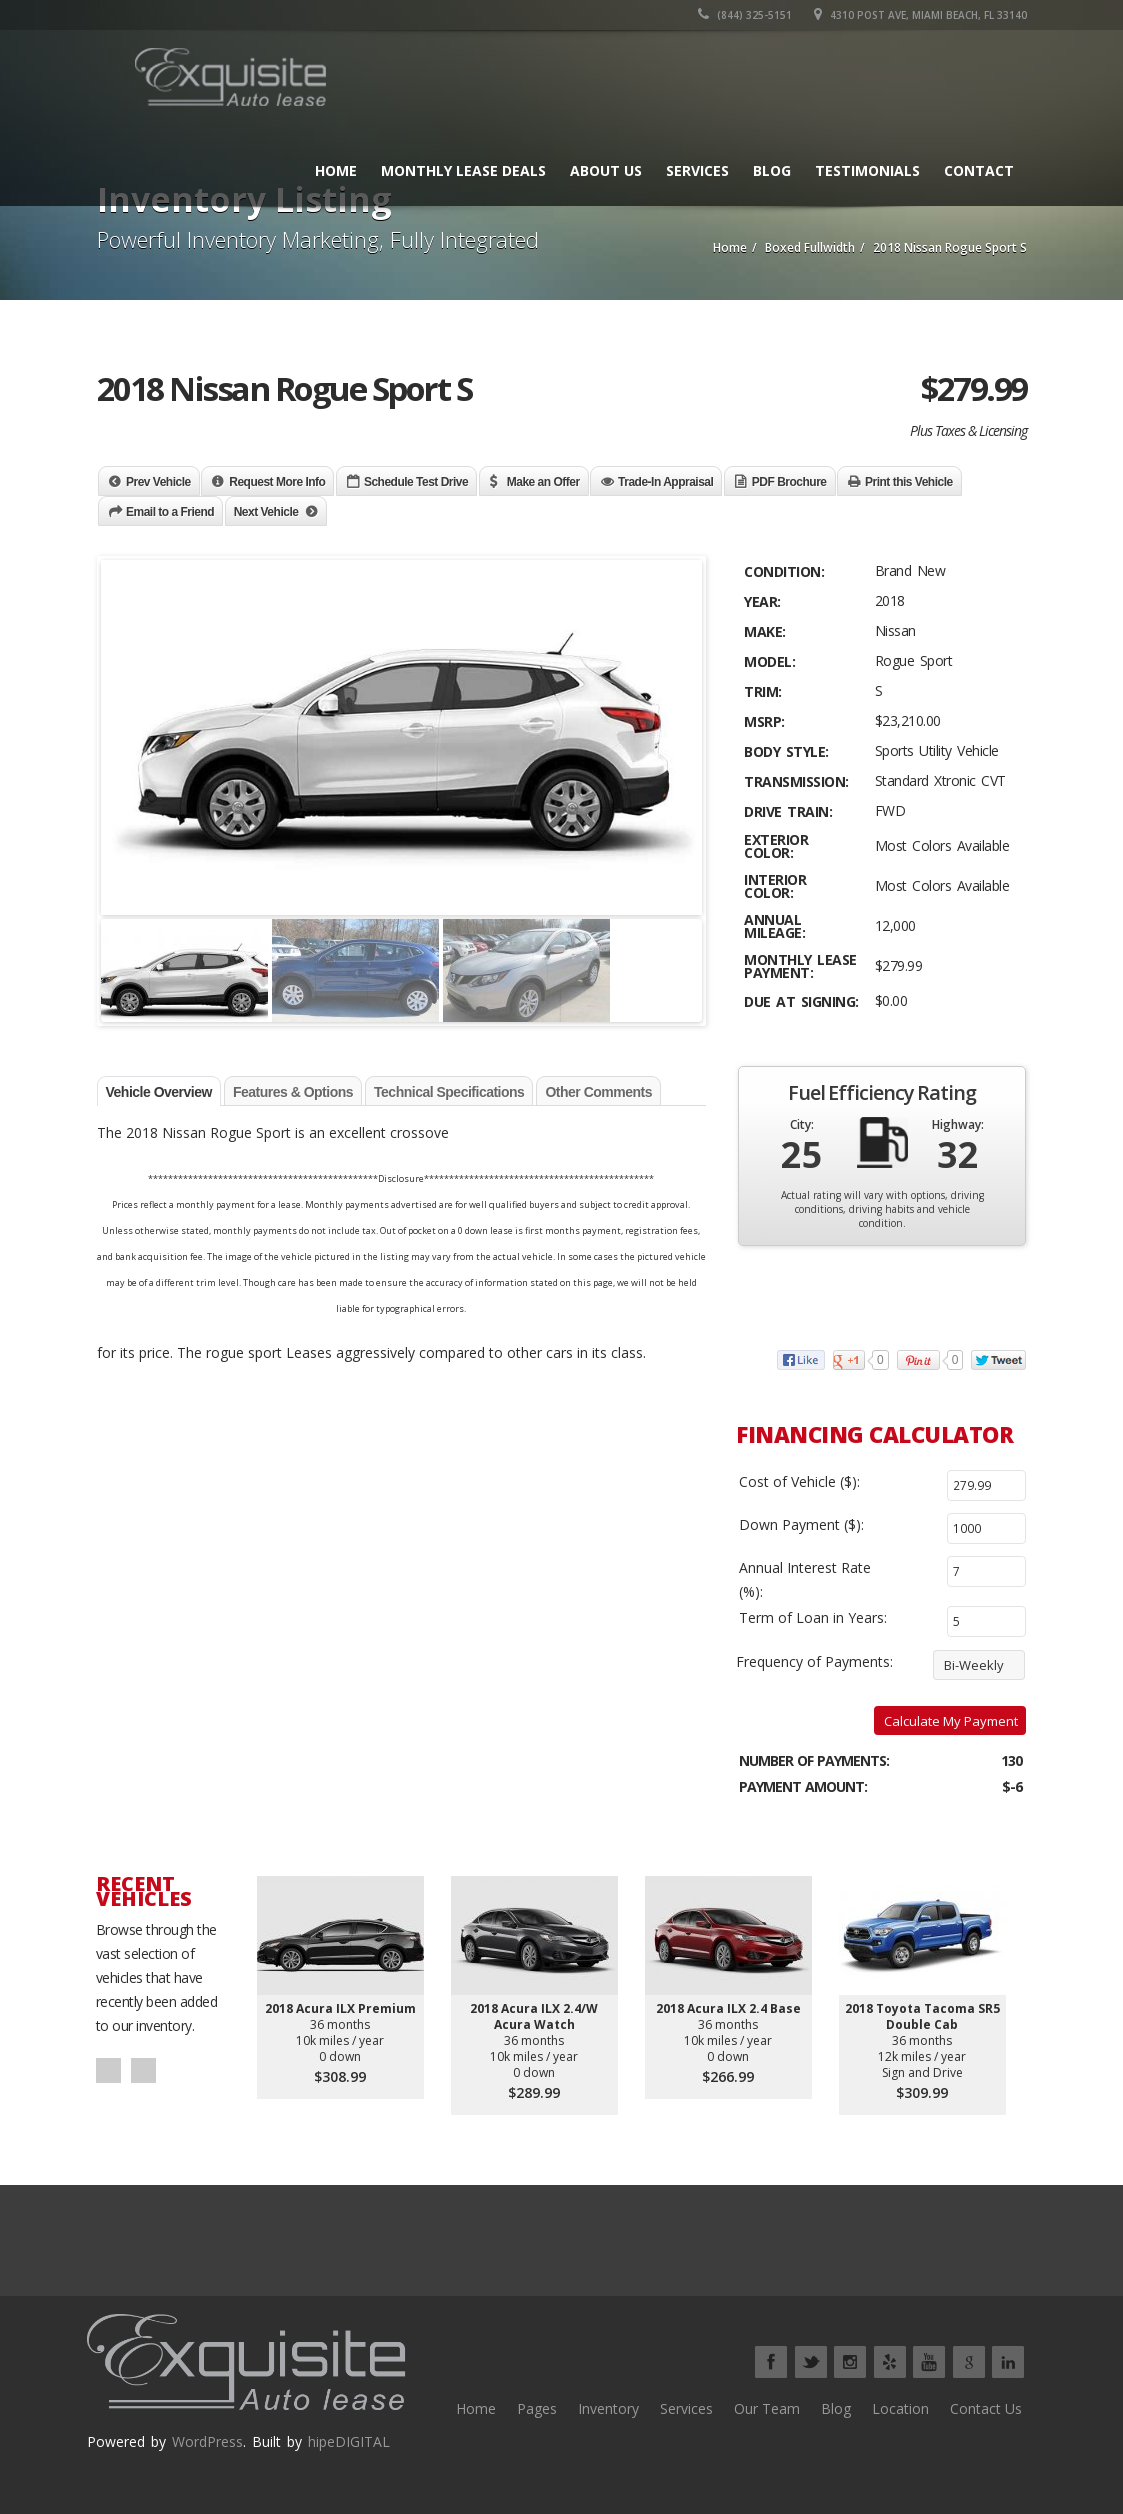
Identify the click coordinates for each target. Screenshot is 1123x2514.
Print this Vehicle (909, 482)
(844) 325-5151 (745, 15)
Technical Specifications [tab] (449, 1092)
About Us (606, 170)
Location (900, 2408)
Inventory (608, 2408)
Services (697, 170)
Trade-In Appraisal (665, 482)
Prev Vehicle (158, 482)
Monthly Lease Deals (463, 170)
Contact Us (986, 2408)
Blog (772, 170)
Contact (979, 170)
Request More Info (277, 482)
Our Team (767, 2408)
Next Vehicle (266, 512)
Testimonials (867, 170)
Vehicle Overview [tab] (159, 1092)
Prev (108, 2070)
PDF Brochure (789, 482)
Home (336, 170)
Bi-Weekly (974, 1665)
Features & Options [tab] (293, 1092)
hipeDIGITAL (349, 2441)
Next (143, 2070)
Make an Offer (543, 482)
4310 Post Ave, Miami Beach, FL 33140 (920, 15)
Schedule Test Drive (416, 482)
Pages (537, 2408)
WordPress (207, 2441)
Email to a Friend (170, 512)
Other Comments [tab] (598, 1092)
